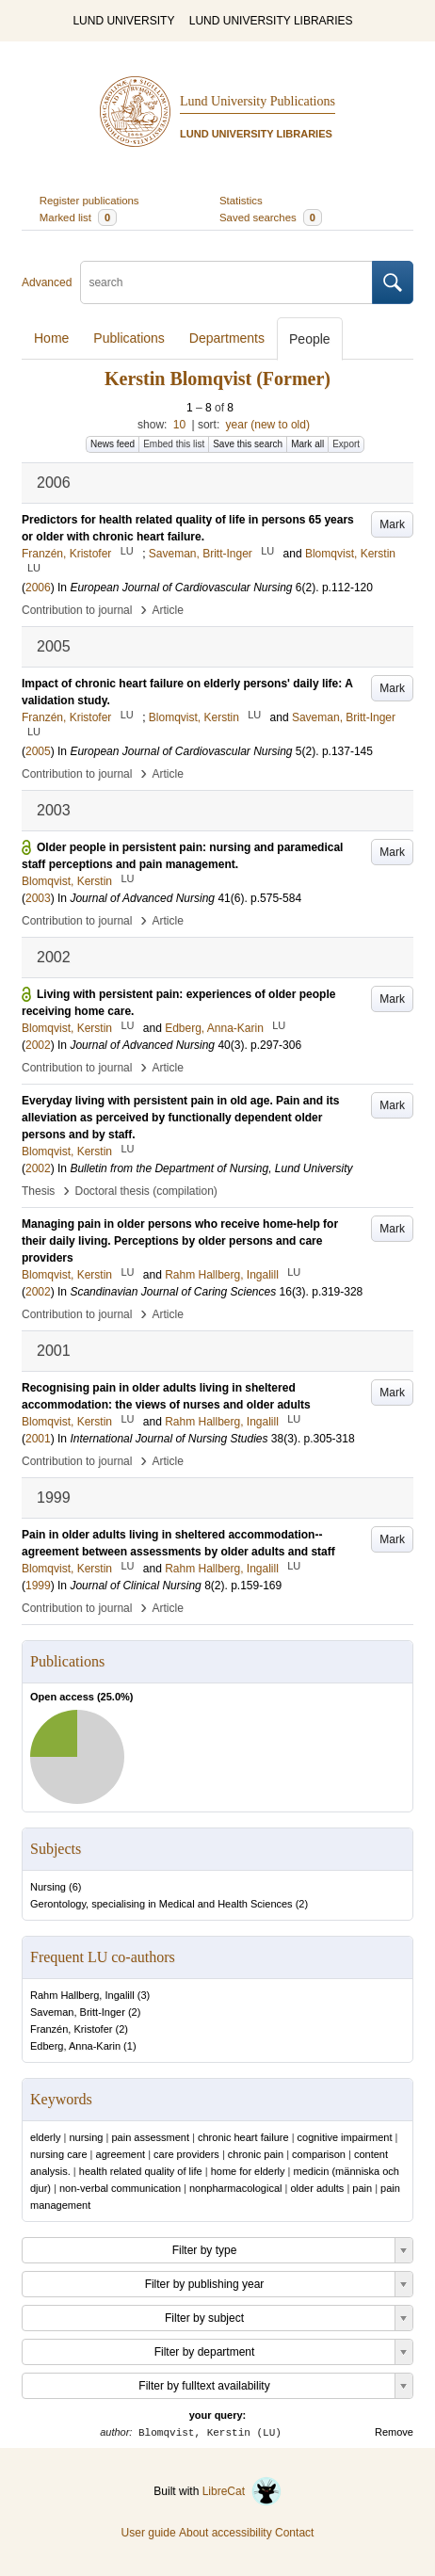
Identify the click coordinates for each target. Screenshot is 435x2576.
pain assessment (150, 2137)
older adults (317, 2188)
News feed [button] (112, 444)
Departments (227, 338)
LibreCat (242, 2491)
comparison (319, 2154)
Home (51, 338)
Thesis (38, 1191)
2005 (38, 751)
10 (179, 424)
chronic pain (255, 2154)
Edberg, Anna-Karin (75, 2046)
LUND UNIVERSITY (123, 20)
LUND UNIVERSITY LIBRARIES (271, 20)
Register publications (89, 200)
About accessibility (225, 2532)
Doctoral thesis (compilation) (145, 1191)
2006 (38, 587)
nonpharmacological (235, 2188)
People (309, 338)
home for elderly (248, 2171)
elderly (45, 2137)
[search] (226, 282)
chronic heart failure (243, 2137)
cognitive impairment (345, 2137)
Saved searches (270, 217)
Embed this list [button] (173, 444)
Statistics (241, 200)
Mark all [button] (307, 444)
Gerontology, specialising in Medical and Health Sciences (161, 1903)
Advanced (47, 282)
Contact (294, 2532)
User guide (148, 2532)
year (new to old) (268, 424)
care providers (186, 2154)
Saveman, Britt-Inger (77, 2012)
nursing (86, 2137)
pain (362, 2188)
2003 (38, 898)
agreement (121, 2154)
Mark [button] (392, 524)
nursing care (59, 2154)
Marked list (78, 217)
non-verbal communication (120, 2188)
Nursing (48, 1886)
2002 (38, 1045)
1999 (38, 1585)
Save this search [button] (247, 444)
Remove (394, 2432)
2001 (38, 1438)
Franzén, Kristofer (71, 2029)
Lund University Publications (257, 101)
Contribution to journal (77, 610)
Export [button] (346, 444)
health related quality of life (140, 2171)
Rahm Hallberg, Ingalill (82, 1995)
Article (168, 610)
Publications (129, 338)
